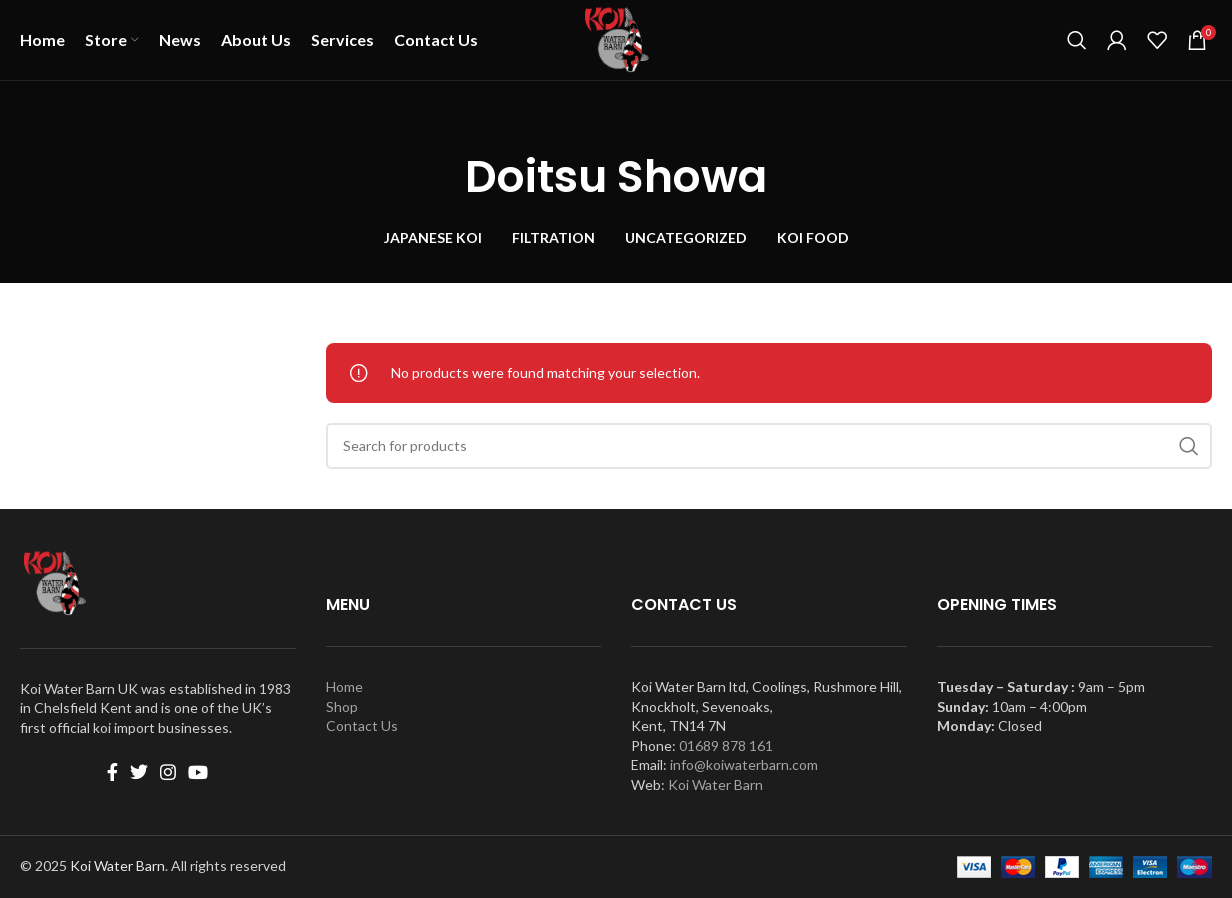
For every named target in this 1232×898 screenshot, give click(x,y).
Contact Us (362, 725)
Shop (342, 706)
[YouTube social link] (198, 772)
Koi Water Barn (715, 784)
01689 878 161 (726, 745)
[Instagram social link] (168, 772)
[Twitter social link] (139, 772)
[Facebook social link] (112, 772)
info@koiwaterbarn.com (744, 764)
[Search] (1077, 40)
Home (344, 686)
